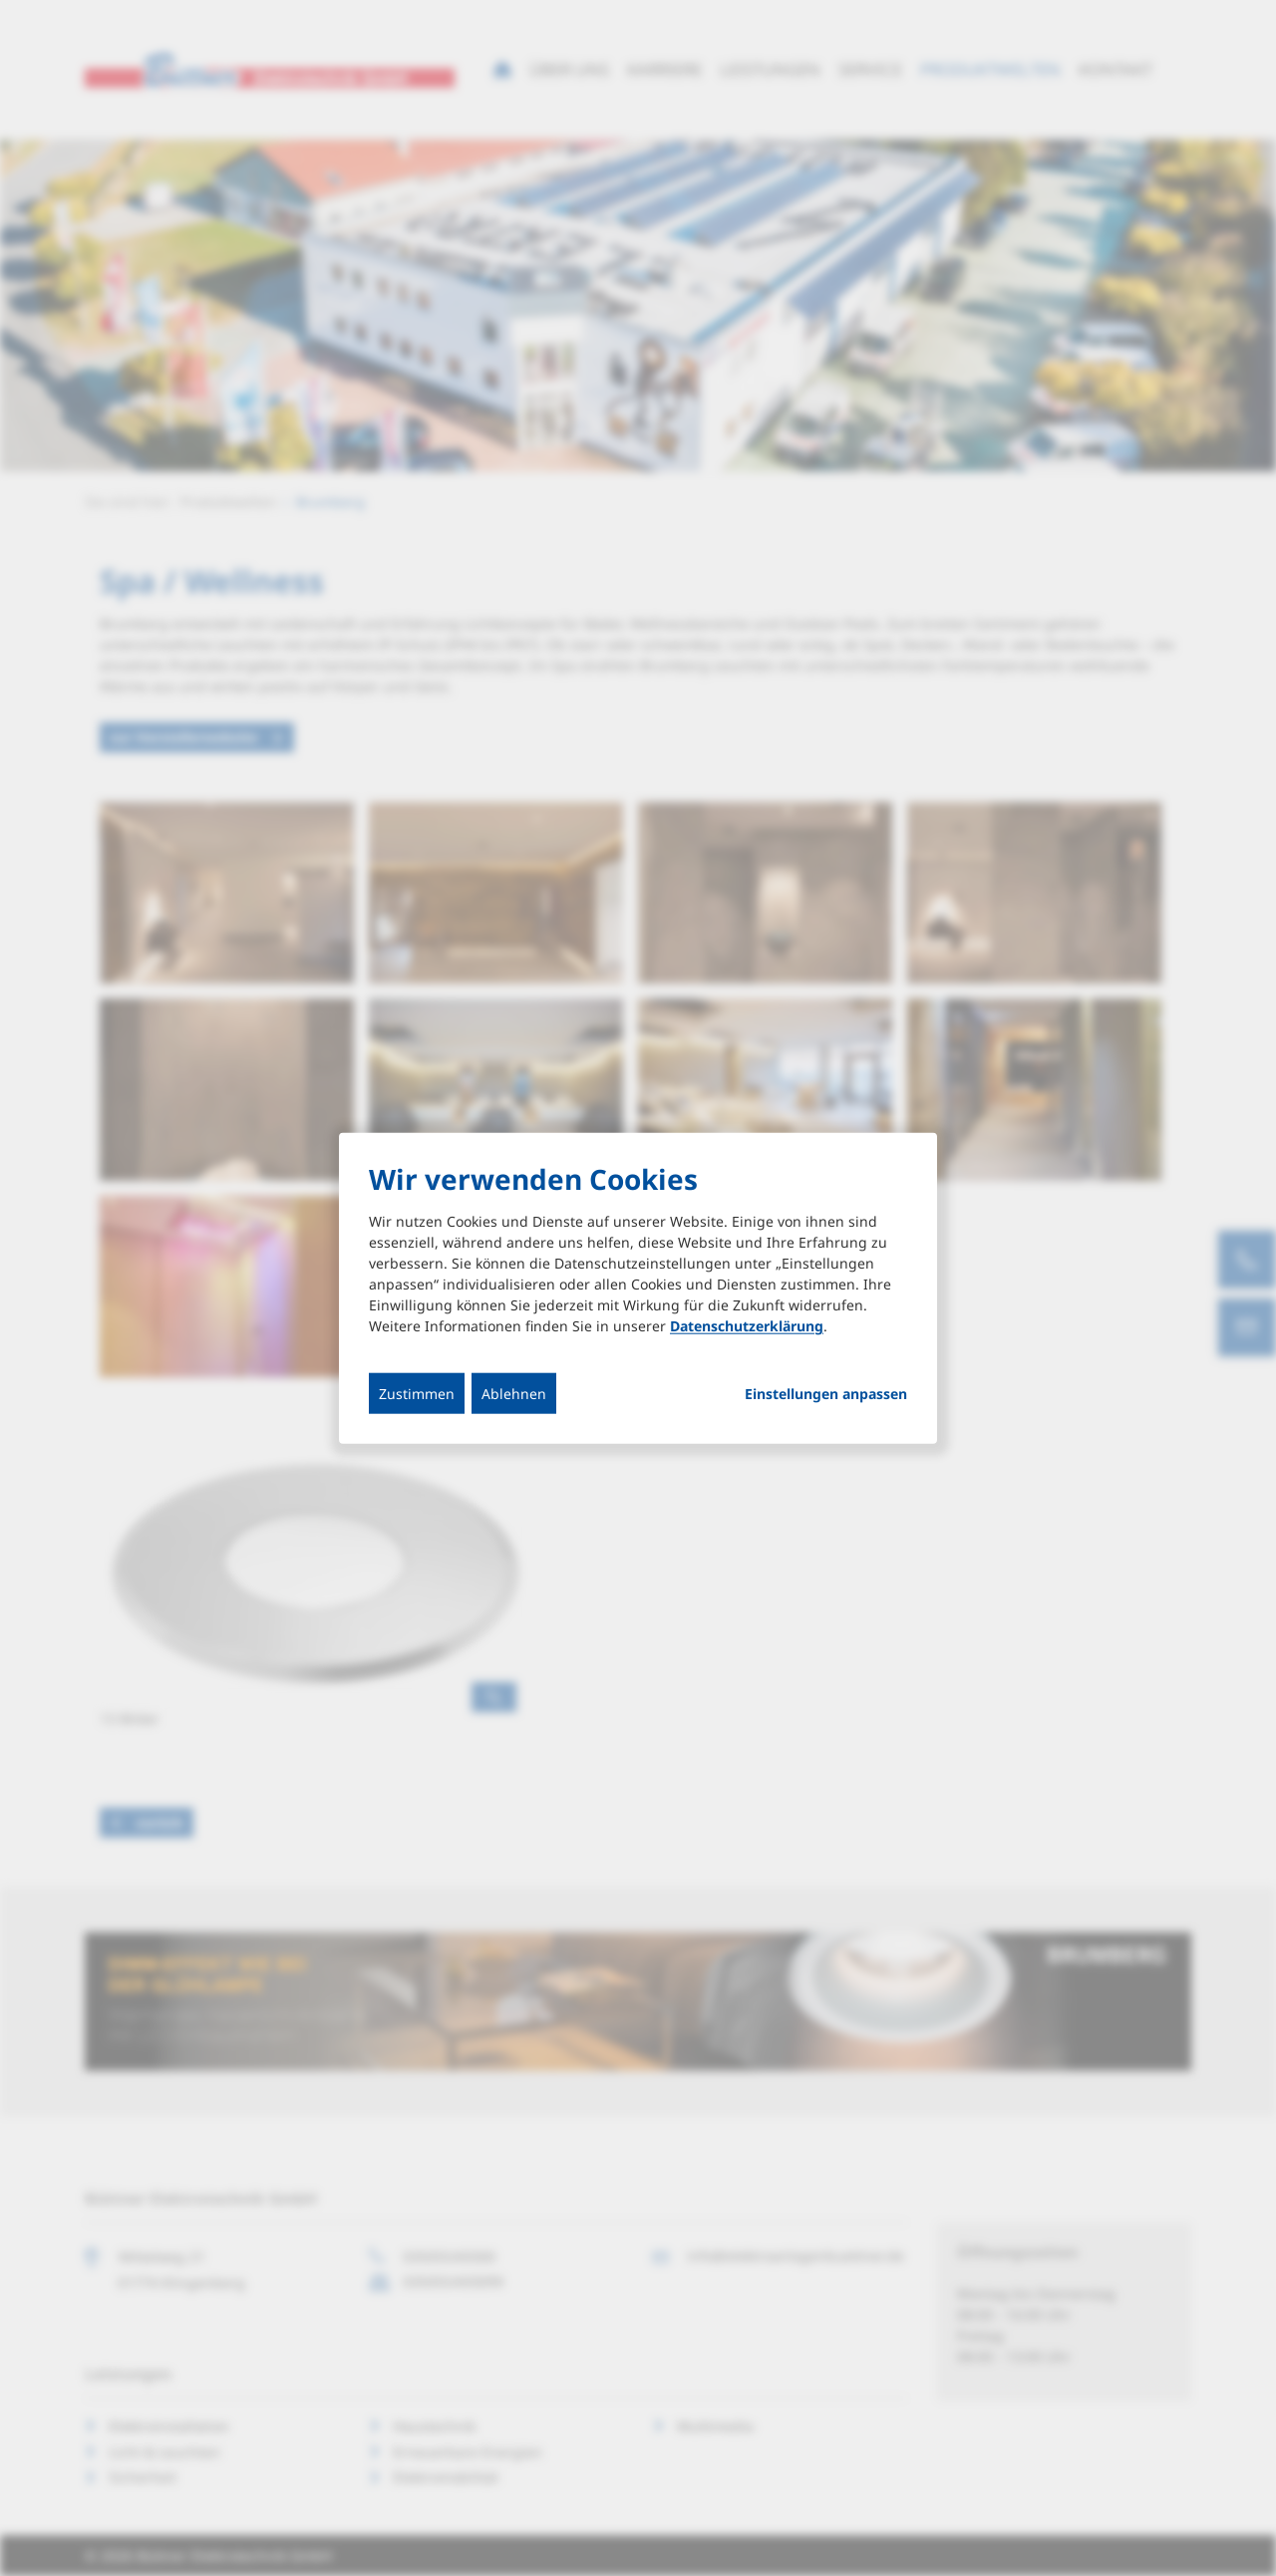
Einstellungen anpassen (826, 1394)
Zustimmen (417, 1393)
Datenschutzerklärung (746, 1325)
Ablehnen (513, 1393)
